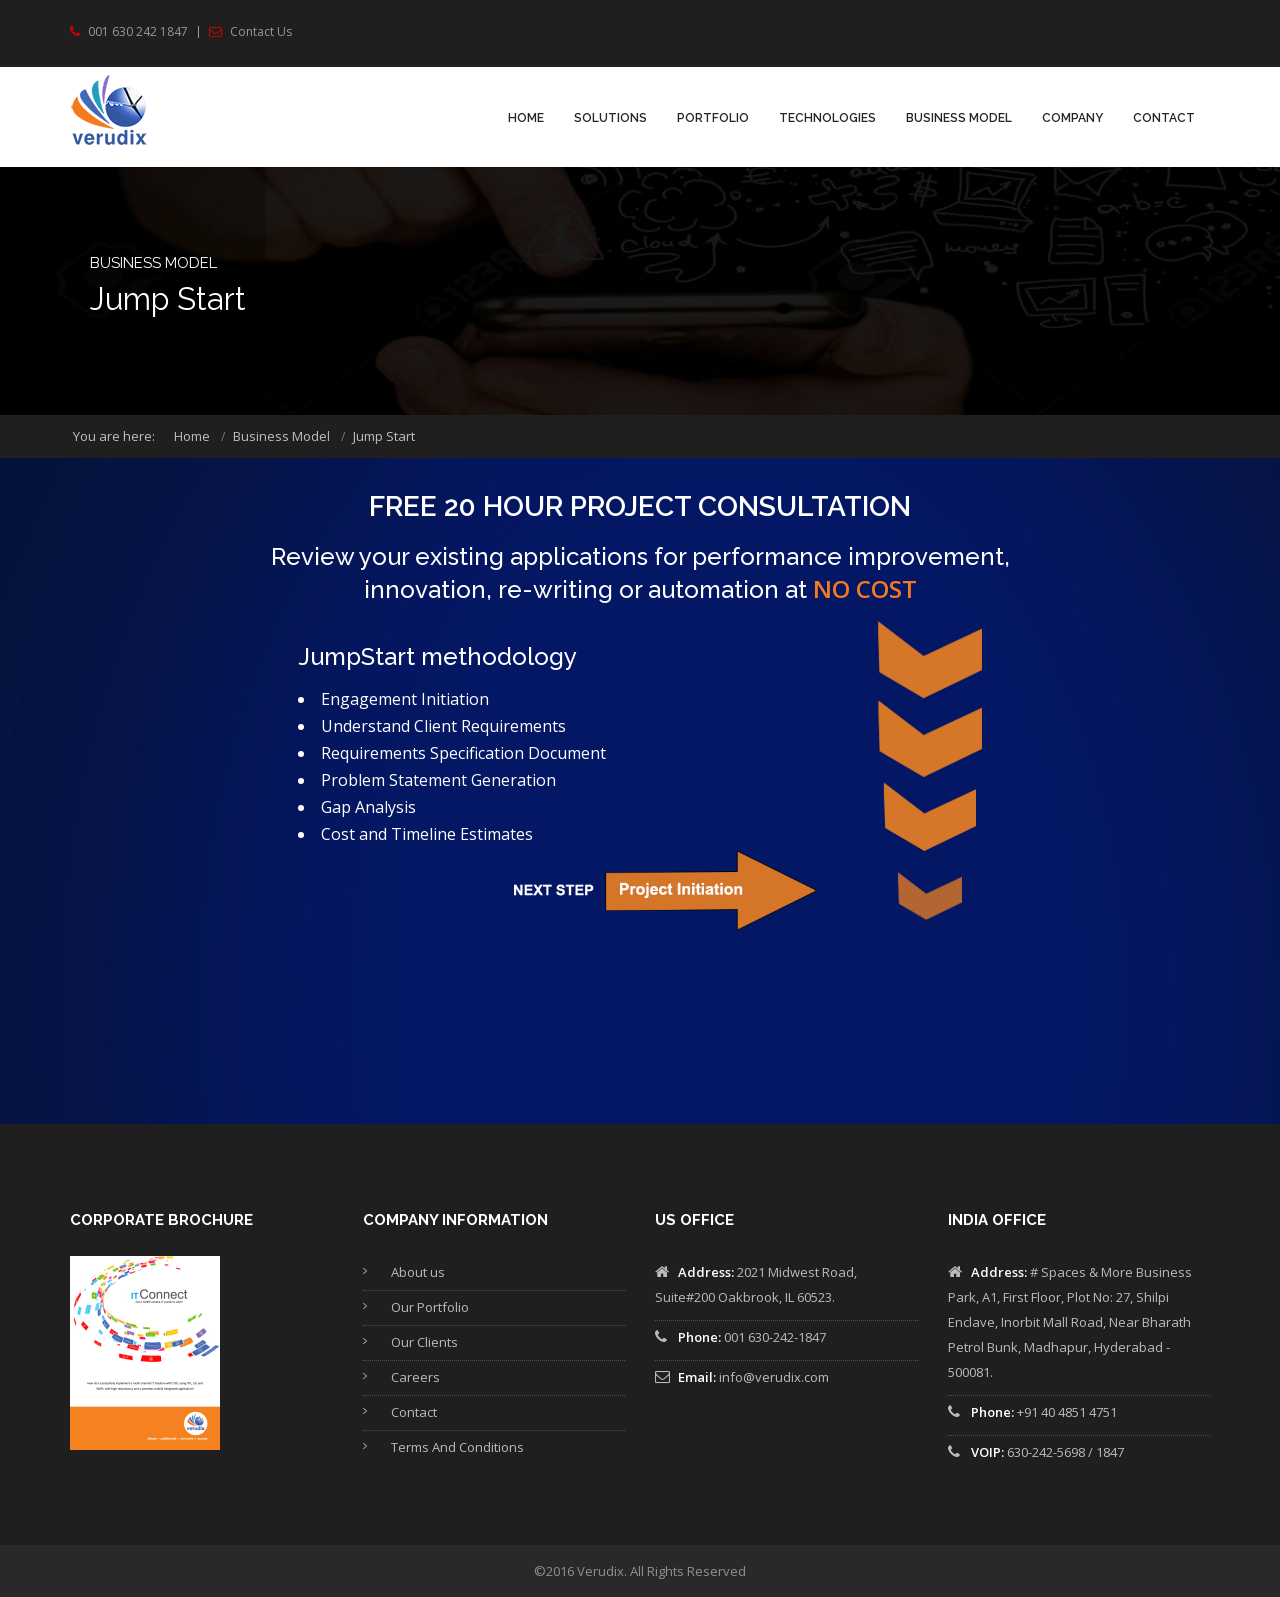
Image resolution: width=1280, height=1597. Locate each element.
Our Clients (424, 1342)
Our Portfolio (430, 1307)
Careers (415, 1377)
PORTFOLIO (713, 118)
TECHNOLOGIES (827, 118)
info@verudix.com (774, 1377)
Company (1072, 118)
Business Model (959, 118)
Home (526, 118)
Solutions (610, 118)
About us (418, 1272)
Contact (1164, 118)
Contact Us (261, 32)
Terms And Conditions (457, 1447)
